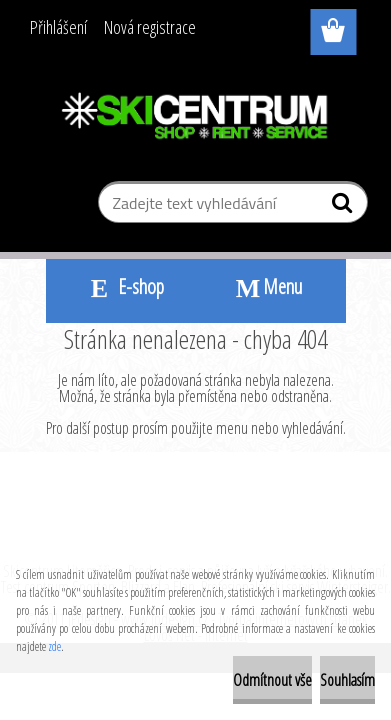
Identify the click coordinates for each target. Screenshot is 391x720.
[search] (344, 207)
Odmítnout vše (272, 680)
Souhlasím (347, 680)
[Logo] (195, 117)
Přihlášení (58, 27)
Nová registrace (150, 27)
